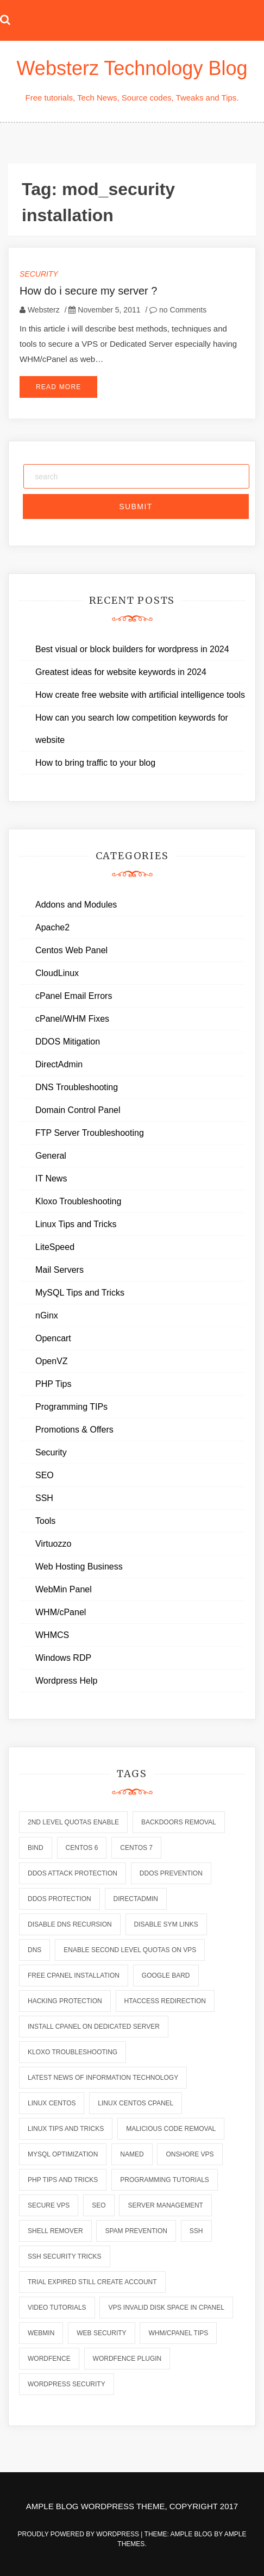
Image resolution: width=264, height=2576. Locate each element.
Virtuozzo (53, 1543)
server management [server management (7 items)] (165, 2205)
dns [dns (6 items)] (34, 1950)
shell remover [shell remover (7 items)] (55, 2231)
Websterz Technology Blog (132, 68)
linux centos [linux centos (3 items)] (52, 2103)
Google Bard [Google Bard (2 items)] (166, 1975)
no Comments (177, 309)
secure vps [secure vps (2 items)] (49, 2205)
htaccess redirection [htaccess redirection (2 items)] (165, 2001)
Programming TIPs (71, 1406)
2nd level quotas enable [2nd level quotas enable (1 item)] (73, 1822)
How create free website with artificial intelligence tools (140, 694)
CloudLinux (57, 973)
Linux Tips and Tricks (75, 1224)
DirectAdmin (59, 1064)
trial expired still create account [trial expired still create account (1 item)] (92, 2282)
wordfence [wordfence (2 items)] (49, 2358)
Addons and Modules (76, 904)
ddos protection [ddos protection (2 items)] (59, 1899)
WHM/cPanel (60, 1612)
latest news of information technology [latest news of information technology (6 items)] (103, 2077)
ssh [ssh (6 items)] (196, 2231)
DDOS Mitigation (67, 1041)
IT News (51, 1178)
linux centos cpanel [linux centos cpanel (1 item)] (135, 2103)
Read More (58, 387)
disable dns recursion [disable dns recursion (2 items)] (70, 1924)
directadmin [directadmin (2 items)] (136, 1899)
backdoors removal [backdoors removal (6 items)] (178, 1822)
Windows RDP (63, 1657)
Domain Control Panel (78, 1110)
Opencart (53, 1338)
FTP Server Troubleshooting (89, 1132)
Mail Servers (59, 1269)
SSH (44, 1498)
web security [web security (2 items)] (101, 2333)
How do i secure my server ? (88, 291)
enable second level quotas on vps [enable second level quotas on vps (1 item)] (130, 1950)
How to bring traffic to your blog (95, 762)
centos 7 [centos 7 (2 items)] (136, 1848)
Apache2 (52, 927)
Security (39, 274)
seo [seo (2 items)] (98, 2205)
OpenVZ (51, 1361)
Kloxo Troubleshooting (78, 1201)
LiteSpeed (54, 1247)
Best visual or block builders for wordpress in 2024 (132, 649)
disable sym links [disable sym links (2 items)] (166, 1924)
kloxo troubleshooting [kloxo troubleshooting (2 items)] (72, 2052)
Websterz (44, 309)
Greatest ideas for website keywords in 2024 (120, 672)
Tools (45, 1520)
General (50, 1155)
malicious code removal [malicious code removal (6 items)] (171, 2129)
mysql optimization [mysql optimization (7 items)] (63, 2154)
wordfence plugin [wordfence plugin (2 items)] (127, 2358)
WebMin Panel (63, 1589)
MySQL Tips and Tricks (79, 1292)
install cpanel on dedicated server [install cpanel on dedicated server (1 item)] (94, 2026)
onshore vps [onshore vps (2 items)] (189, 2154)
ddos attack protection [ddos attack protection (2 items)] (72, 1873)
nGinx (46, 1315)
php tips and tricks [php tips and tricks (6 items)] (63, 2180)
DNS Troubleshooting (76, 1087)
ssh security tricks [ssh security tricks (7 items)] (65, 2256)
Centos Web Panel (71, 950)
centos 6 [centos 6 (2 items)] (82, 1848)
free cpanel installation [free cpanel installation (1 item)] (74, 1975)
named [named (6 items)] (131, 2154)
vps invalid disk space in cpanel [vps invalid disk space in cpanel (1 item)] (166, 2307)
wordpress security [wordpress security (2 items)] (66, 2384)
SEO (44, 1475)
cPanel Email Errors (73, 996)
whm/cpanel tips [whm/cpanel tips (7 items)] (178, 2333)
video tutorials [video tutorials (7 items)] (57, 2307)
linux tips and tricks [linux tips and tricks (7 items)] (66, 2129)
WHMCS (52, 1635)
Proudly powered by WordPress (79, 2534)
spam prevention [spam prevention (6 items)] (136, 2231)
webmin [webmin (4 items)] (41, 2333)
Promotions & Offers (74, 1429)
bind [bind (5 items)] (35, 1848)
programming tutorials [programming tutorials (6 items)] (164, 2180)
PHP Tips (53, 1384)
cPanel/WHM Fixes (72, 1018)
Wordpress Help (66, 1680)
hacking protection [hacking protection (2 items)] (65, 2001)
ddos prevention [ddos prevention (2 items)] (171, 1873)
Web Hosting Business (79, 1566)
